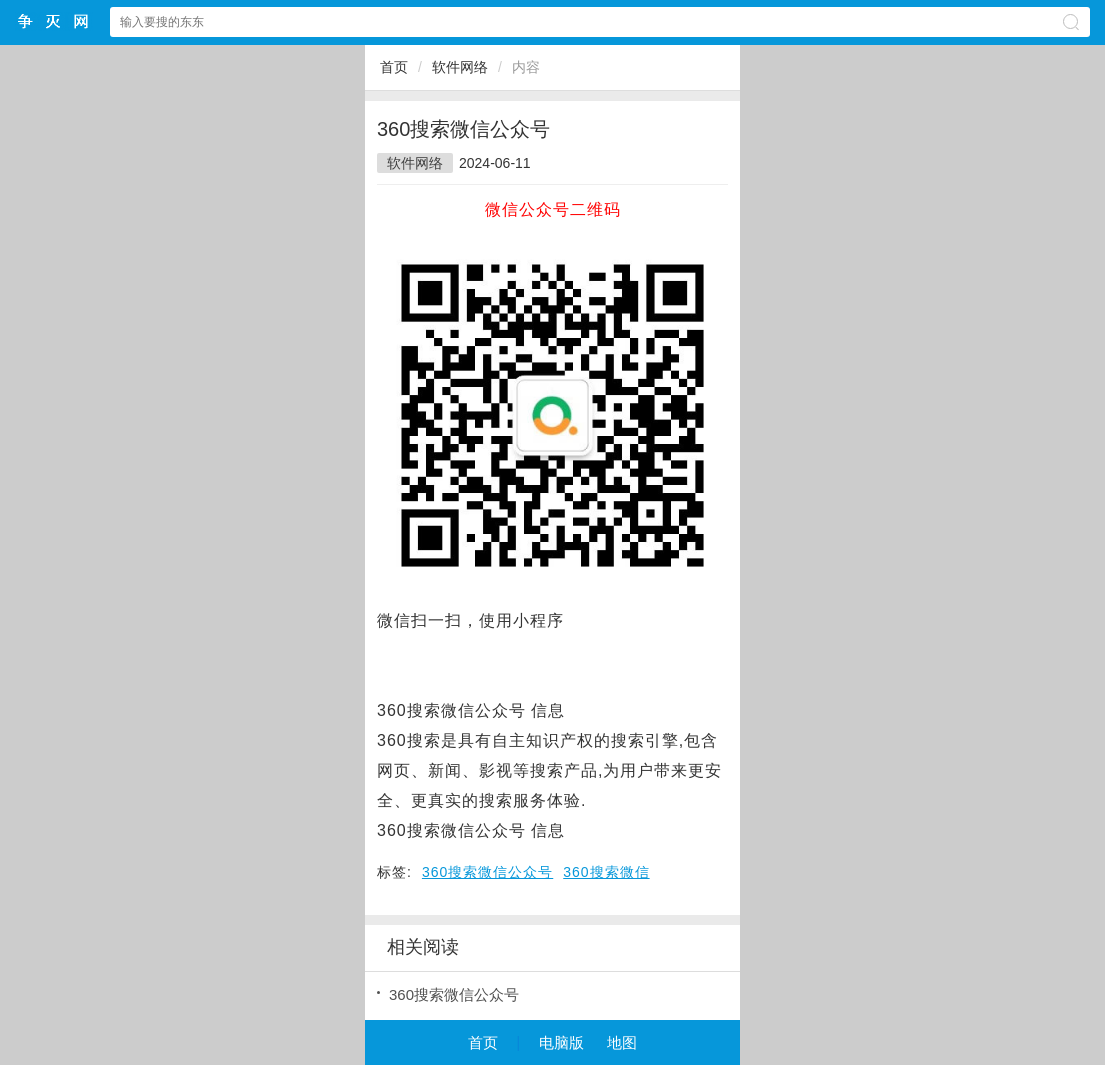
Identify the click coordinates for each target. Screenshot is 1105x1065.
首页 (394, 67)
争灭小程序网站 (54, 21)
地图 (622, 1042)
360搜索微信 (606, 872)
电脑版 (561, 1042)
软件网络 (460, 67)
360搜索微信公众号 (487, 872)
